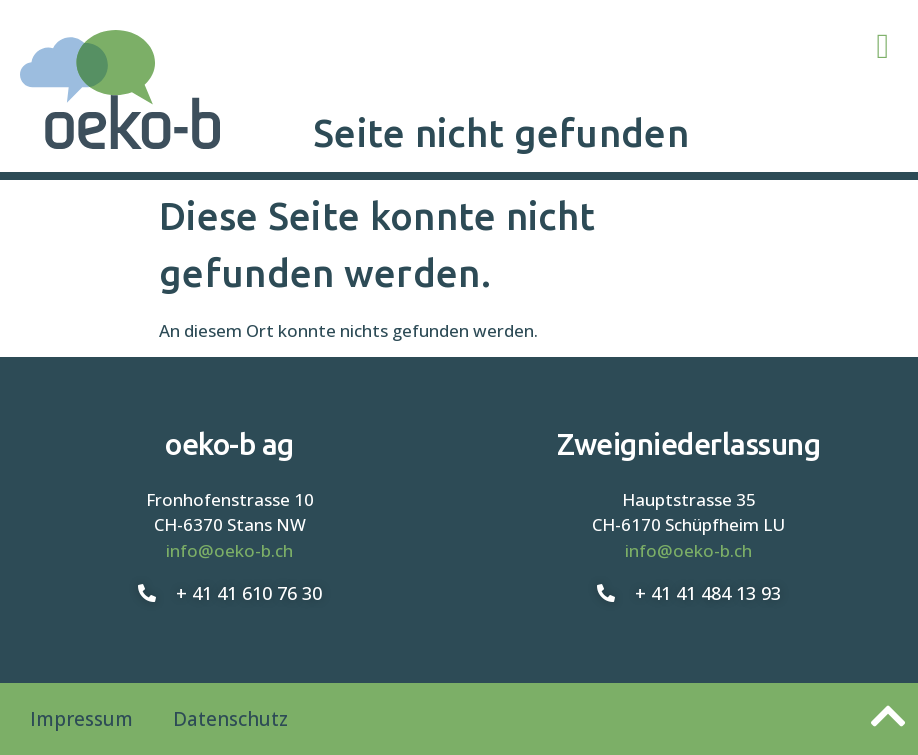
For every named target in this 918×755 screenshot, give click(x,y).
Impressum (81, 719)
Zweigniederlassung (688, 444)
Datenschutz (230, 719)
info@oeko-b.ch (229, 550)
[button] (883, 46)
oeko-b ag (229, 444)
